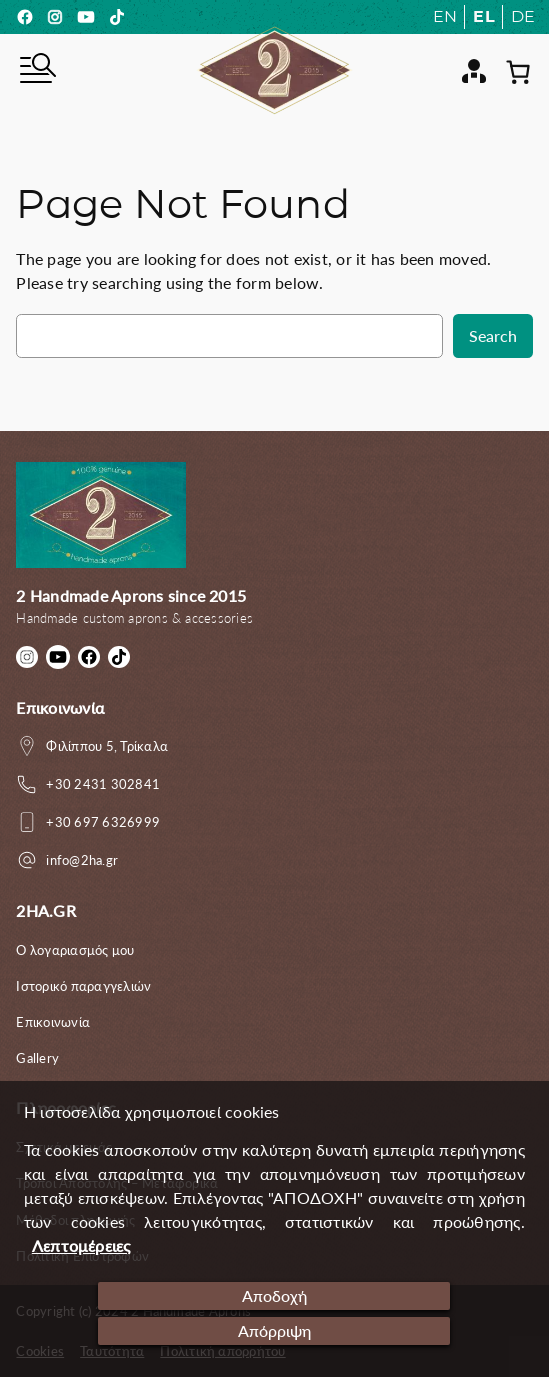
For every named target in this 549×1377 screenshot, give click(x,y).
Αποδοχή (274, 1296)
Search (493, 336)
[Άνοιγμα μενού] (36, 72)
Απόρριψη (274, 1331)
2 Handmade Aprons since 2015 (131, 596)
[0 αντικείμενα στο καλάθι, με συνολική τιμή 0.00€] (518, 72)
